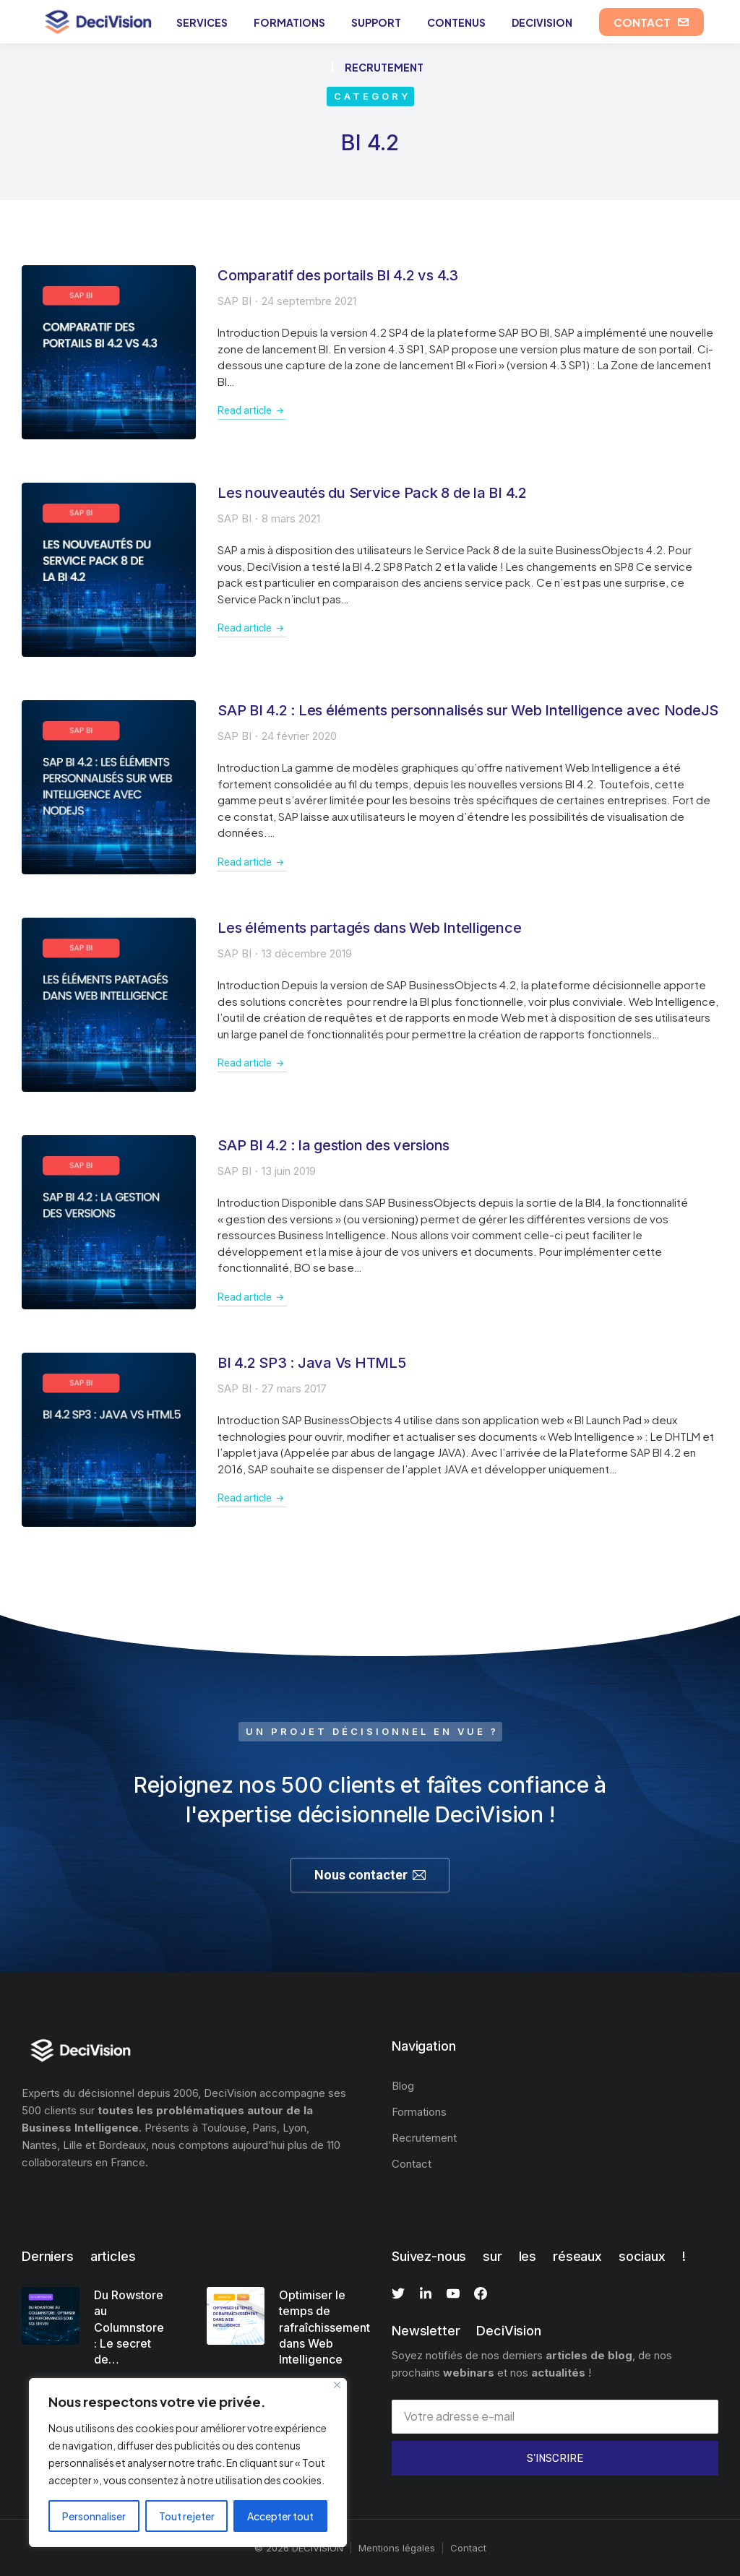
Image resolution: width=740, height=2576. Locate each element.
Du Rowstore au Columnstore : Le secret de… (129, 2327)
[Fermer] (337, 2385)
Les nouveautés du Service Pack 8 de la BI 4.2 (372, 492)
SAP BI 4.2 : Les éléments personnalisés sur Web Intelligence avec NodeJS (468, 710)
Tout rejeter (187, 2516)
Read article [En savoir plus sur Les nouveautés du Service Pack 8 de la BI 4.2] (252, 627)
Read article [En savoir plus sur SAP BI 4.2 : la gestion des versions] (252, 1297)
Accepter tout (280, 2516)
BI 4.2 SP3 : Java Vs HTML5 (312, 1362)
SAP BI (234, 301)
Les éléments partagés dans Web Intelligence (369, 927)
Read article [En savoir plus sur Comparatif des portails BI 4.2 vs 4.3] (252, 410)
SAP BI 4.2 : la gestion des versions (333, 1145)
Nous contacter (370, 1874)
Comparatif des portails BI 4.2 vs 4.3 (338, 275)
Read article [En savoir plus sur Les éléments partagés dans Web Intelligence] (252, 1062)
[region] (188, 2462)
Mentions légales (396, 2548)
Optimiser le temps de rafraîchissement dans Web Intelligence (324, 2327)
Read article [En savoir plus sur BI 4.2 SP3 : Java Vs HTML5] (252, 1497)
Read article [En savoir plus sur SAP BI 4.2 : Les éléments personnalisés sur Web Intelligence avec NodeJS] (252, 862)
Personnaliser (94, 2516)
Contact (468, 2548)
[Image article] (109, 352)
